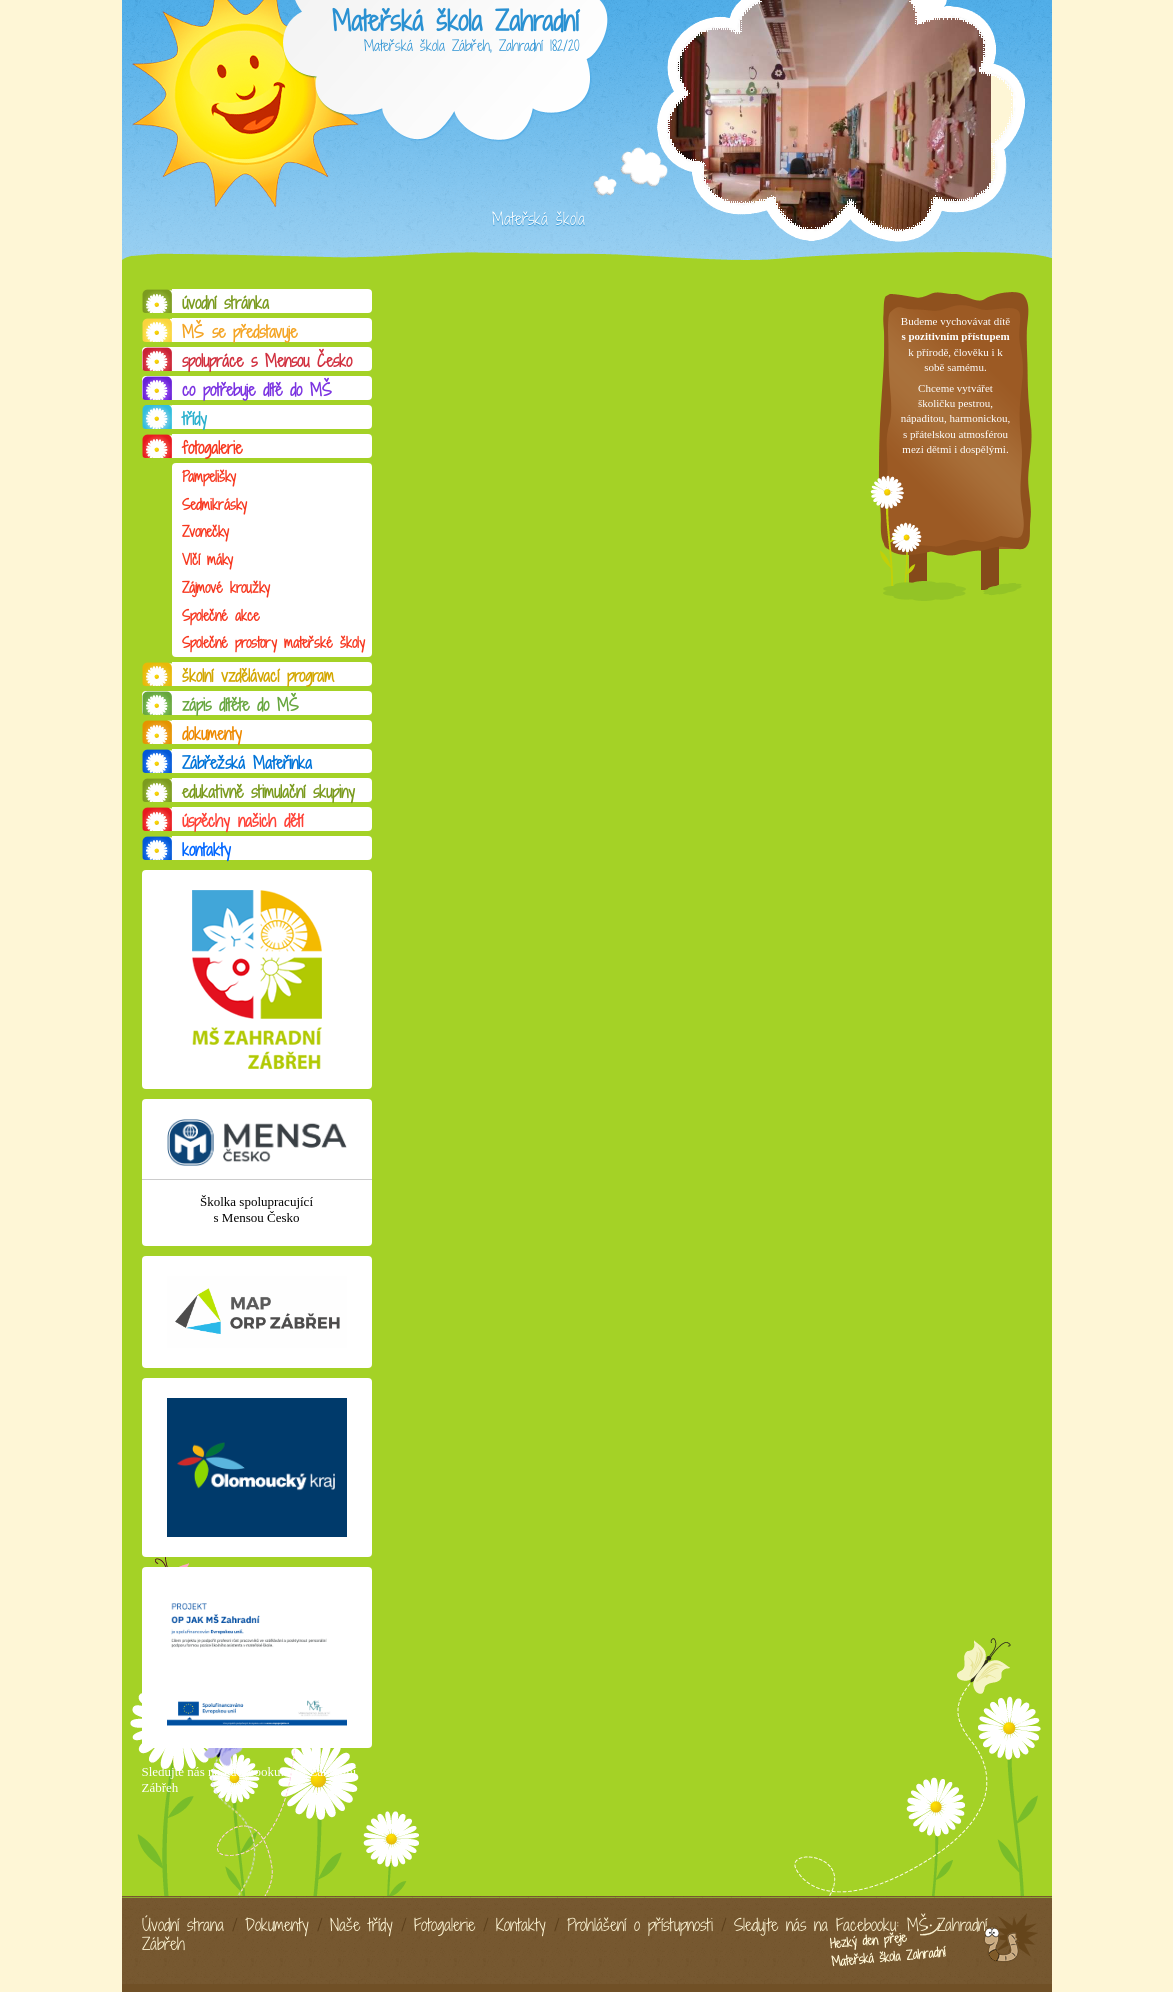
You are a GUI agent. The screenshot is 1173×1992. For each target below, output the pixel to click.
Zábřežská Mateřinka (247, 763)
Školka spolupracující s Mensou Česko (256, 1209)
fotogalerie (212, 448)
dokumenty (212, 734)
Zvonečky (205, 531)
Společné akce (220, 615)
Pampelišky (209, 476)
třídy (194, 419)
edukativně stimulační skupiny (268, 792)
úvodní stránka (225, 303)
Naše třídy (361, 1925)
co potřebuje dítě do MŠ (257, 390)
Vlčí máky (207, 559)
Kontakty (521, 1925)
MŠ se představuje (239, 332)
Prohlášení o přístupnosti (640, 1925)
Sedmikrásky (214, 504)
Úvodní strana (183, 1925)
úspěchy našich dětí (242, 821)
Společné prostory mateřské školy (273, 642)
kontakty (206, 850)
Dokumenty (277, 1925)
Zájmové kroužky (226, 587)
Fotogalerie (444, 1925)
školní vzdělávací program (258, 676)
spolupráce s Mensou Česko (267, 361)
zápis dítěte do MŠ (240, 705)
